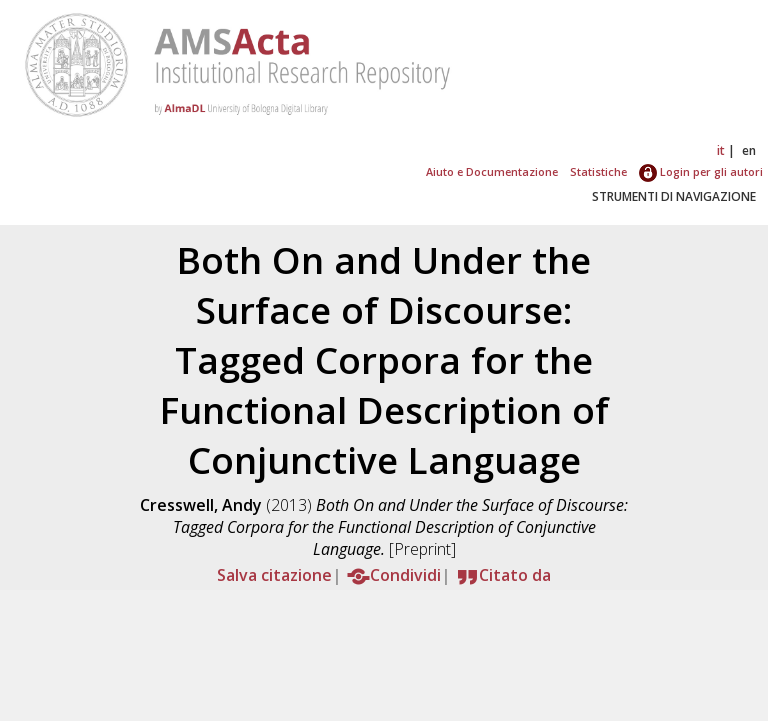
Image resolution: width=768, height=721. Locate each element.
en (749, 150)
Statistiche (598, 171)
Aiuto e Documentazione (492, 171)
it (721, 150)
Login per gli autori (701, 171)
